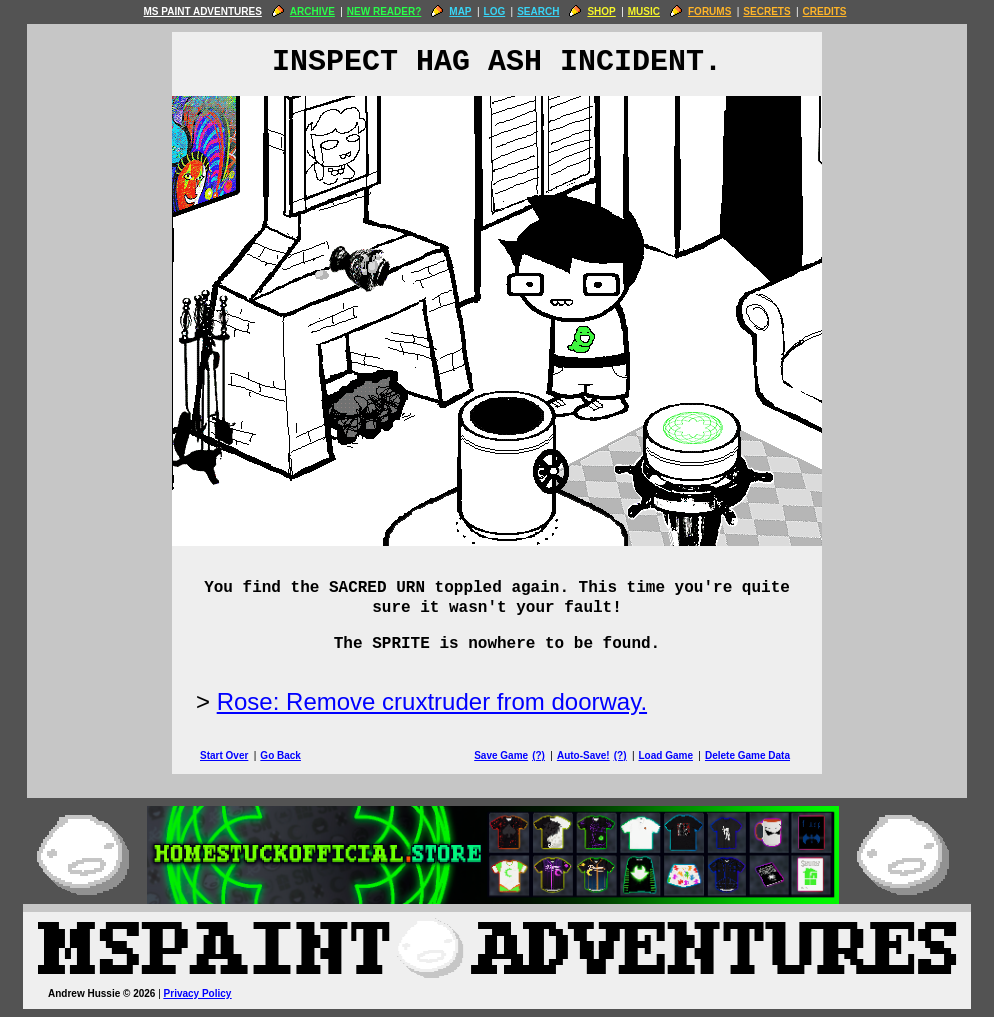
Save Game (501, 755)
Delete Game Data (747, 755)
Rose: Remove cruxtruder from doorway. (432, 701)
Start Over (224, 755)
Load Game (665, 755)
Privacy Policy (198, 993)
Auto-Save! (583, 755)
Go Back (280, 755)
